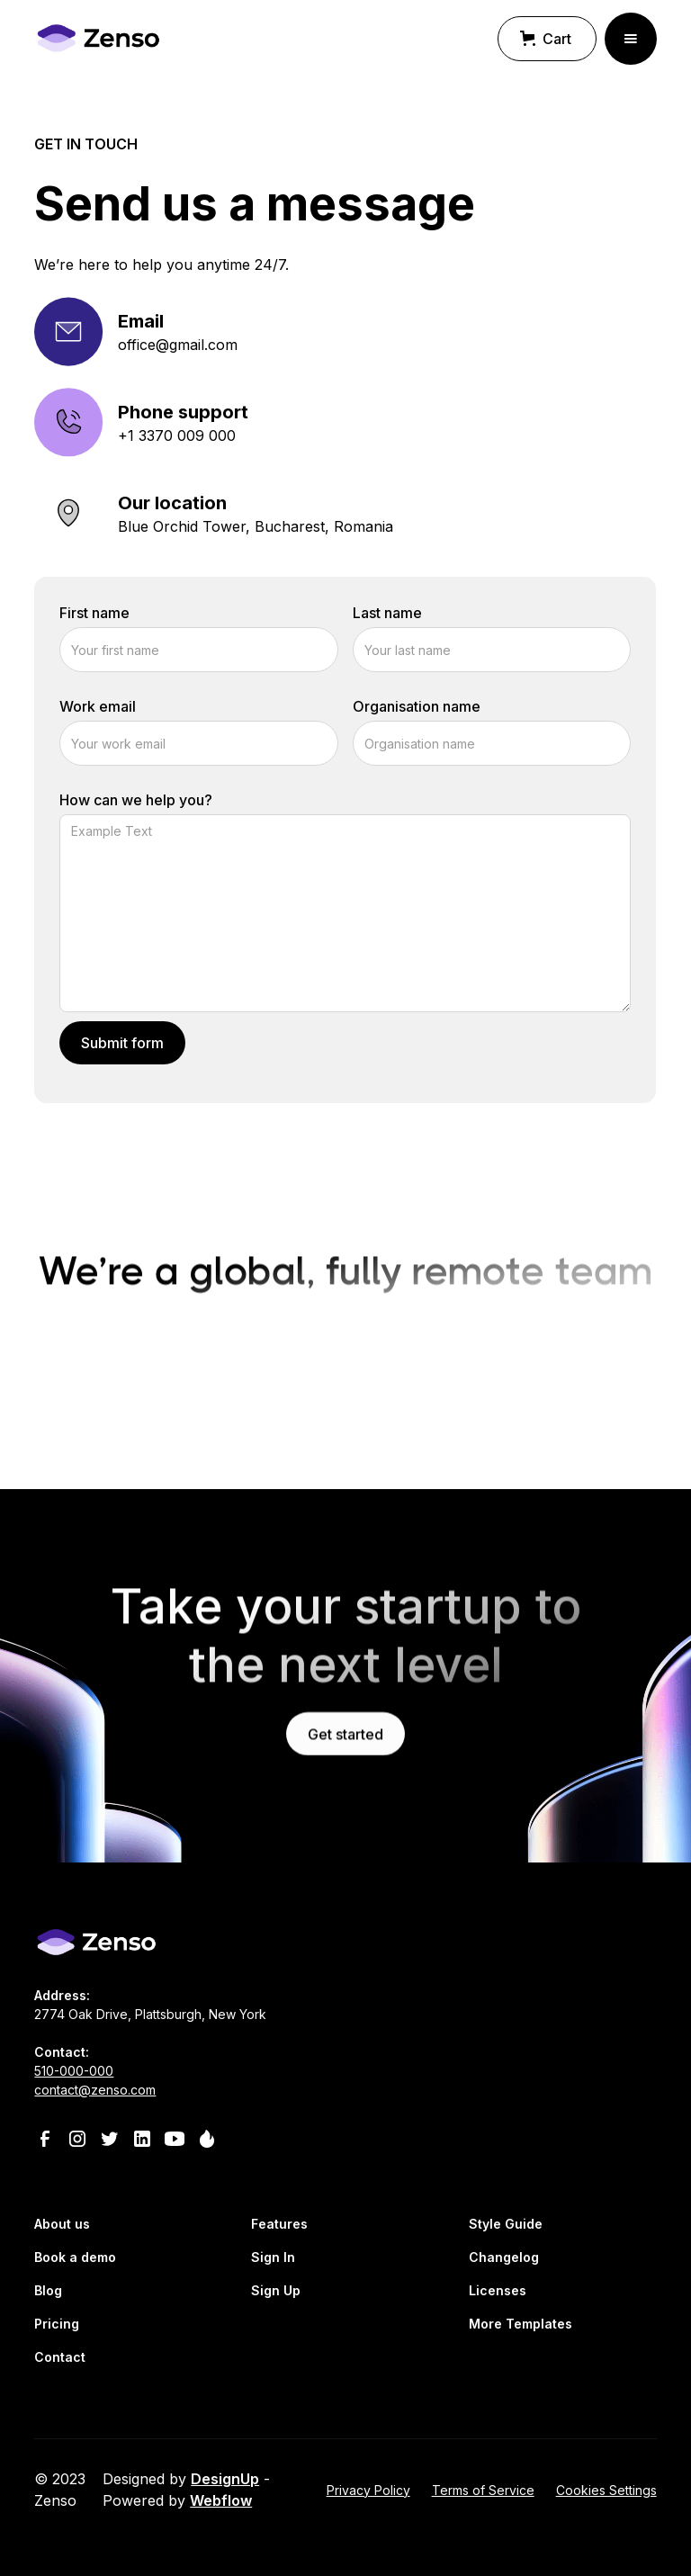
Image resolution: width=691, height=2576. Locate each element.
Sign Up (276, 2290)
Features (279, 2223)
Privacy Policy (368, 2490)
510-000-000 (73, 2070)
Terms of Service (483, 2490)
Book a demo (75, 2257)
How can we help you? (135, 803)
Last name (387, 616)
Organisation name (416, 710)
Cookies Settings (606, 2490)
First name (94, 616)
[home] (97, 38)
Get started (345, 1753)
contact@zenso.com (95, 2089)
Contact (59, 2357)
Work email (97, 710)
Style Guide (506, 2223)
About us (62, 2223)
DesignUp (225, 2479)
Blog (48, 2290)
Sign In (273, 2257)
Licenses (497, 2290)
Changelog (504, 2257)
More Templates (520, 2323)
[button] (547, 38)
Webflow (221, 2500)
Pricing (56, 2323)
